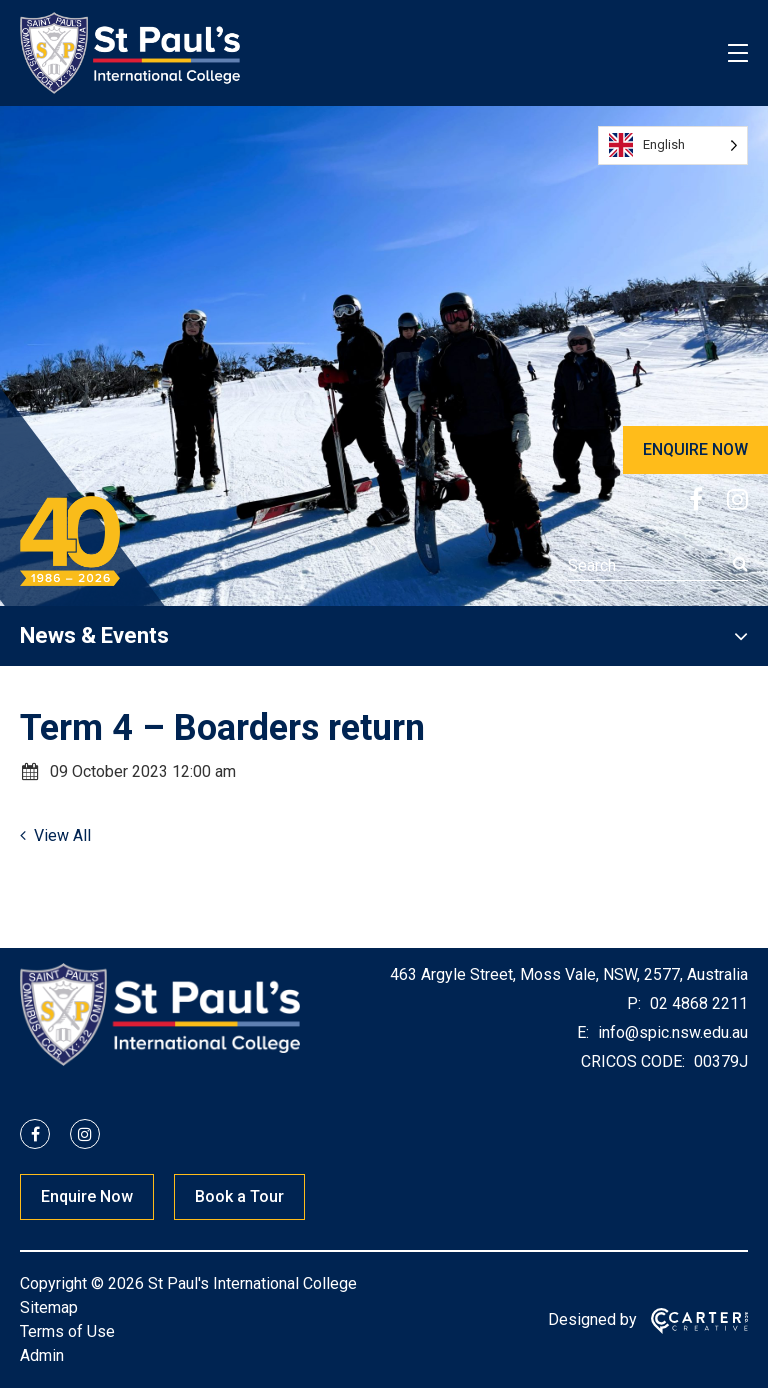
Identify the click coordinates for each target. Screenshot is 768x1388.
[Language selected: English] (673, 145)
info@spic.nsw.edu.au (671, 1032)
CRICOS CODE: (633, 1061)
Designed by (592, 1319)
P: (634, 1003)
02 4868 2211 (697, 1003)
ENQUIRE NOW (695, 449)
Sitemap (49, 1307)
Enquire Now (87, 1196)
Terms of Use (67, 1331)
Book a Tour (239, 1196)
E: (583, 1032)
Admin (42, 1355)
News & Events (94, 635)
